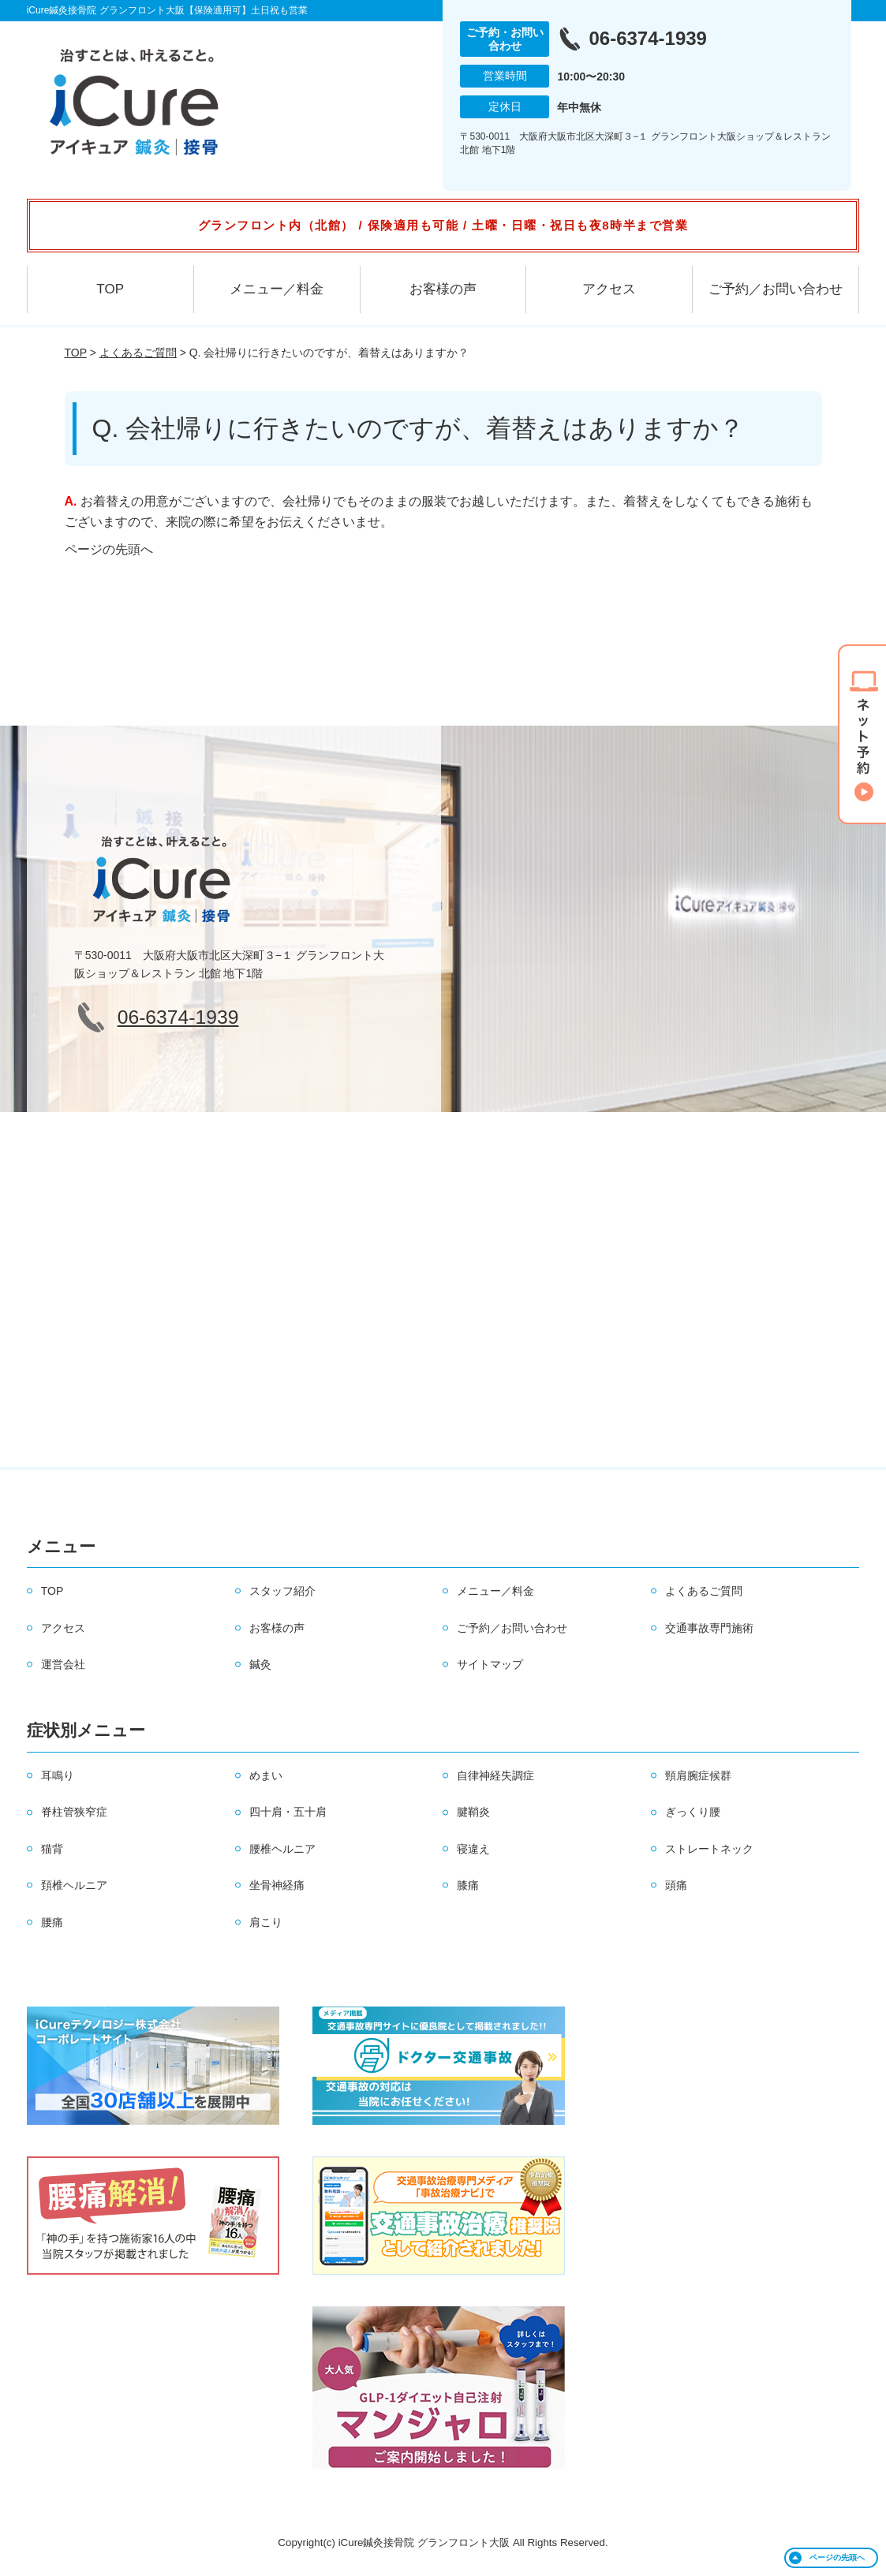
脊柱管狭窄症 (74, 1811)
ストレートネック (709, 1848)
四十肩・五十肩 (288, 1811)
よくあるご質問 (138, 352)
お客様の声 (443, 289)
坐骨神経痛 (277, 1885)
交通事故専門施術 (709, 1628)
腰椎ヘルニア (282, 1848)
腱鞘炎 (473, 1811)
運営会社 (63, 1664)
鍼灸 (260, 1664)
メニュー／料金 (276, 289)
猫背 (52, 1848)
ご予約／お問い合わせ (775, 289)
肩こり (265, 1922)
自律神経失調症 (495, 1775)
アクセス (609, 289)
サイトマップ (490, 1664)
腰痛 (52, 1922)
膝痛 (468, 1885)
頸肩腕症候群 (698, 1775)
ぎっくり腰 (692, 1811)
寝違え (473, 1848)
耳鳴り (57, 1775)
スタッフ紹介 (282, 1591)
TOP (110, 289)
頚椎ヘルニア (74, 1885)
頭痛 (676, 1885)
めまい (265, 1775)
